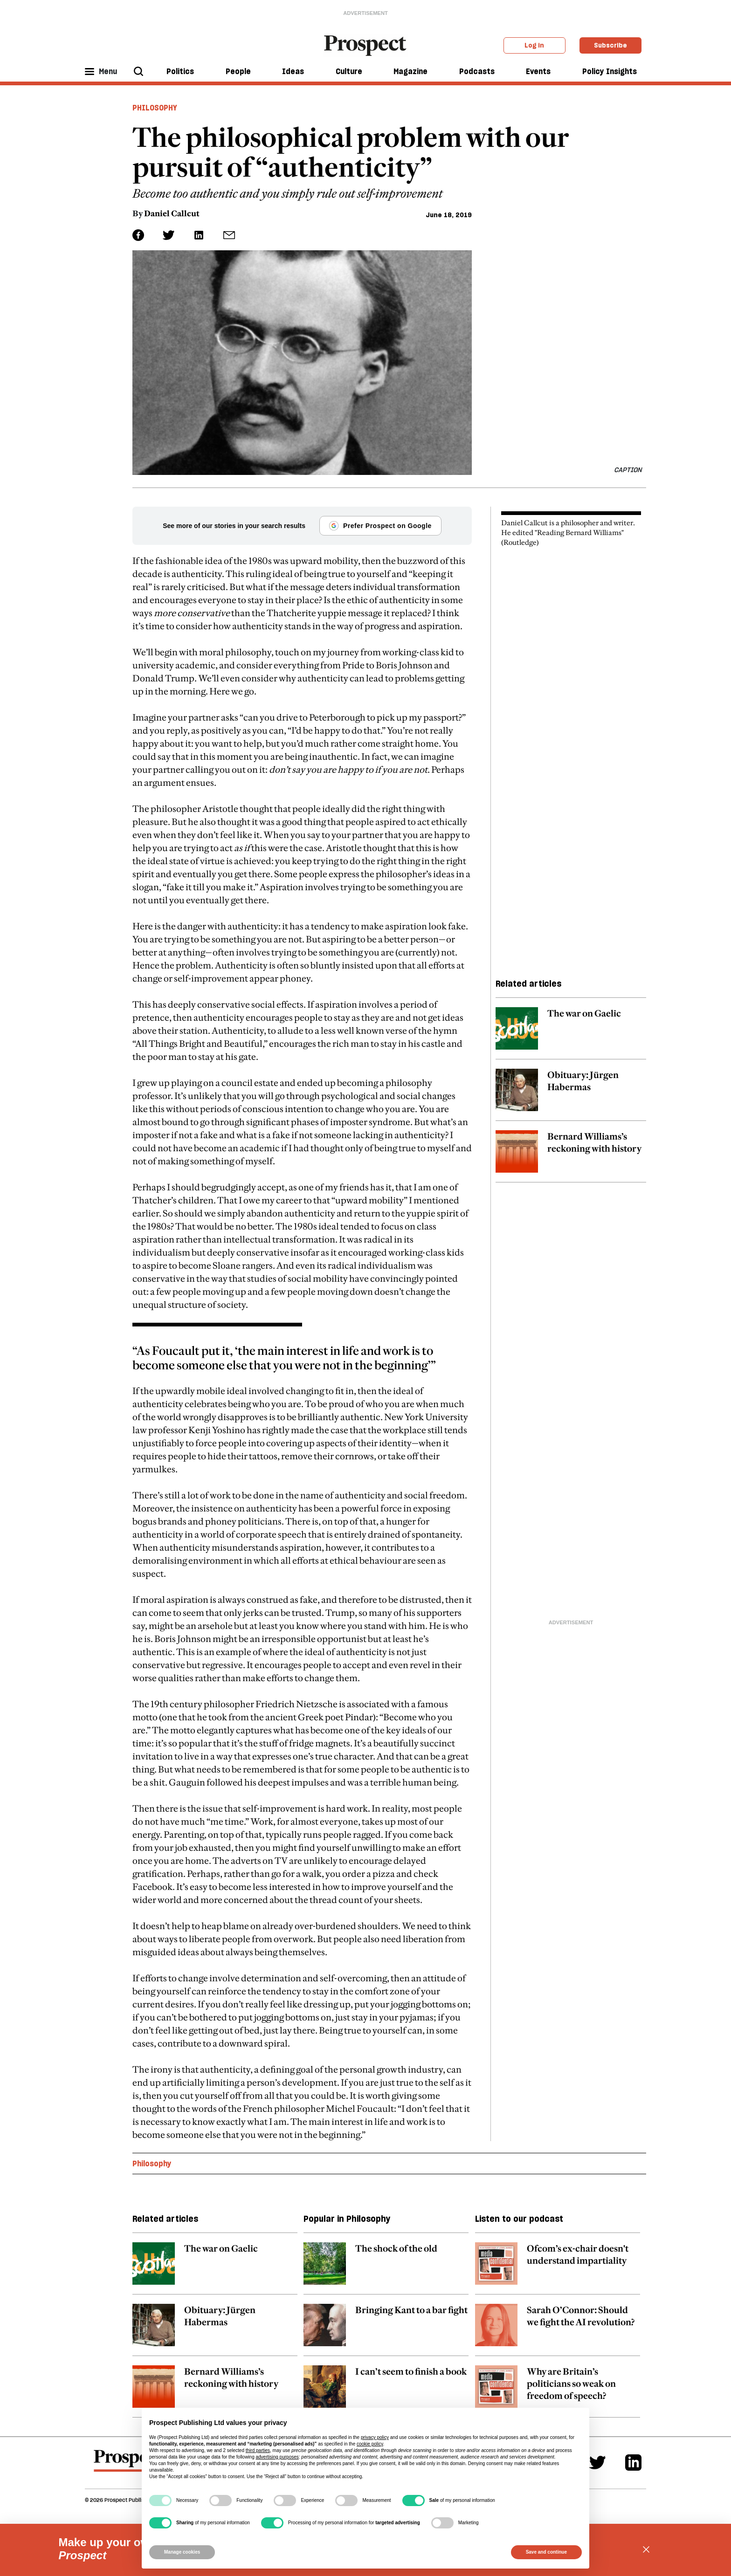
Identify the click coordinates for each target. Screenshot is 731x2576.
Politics (180, 71)
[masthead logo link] (366, 45)
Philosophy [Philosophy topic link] (152, 2163)
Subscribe (610, 45)
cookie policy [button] (370, 2443)
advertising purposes (276, 2456)
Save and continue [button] (546, 2552)
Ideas (293, 71)
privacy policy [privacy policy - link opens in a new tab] (375, 2437)
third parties (258, 2450)
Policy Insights (609, 71)
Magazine (410, 71)
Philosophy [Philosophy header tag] (154, 107)
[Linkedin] (633, 2462)
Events (538, 71)
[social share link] (229, 235)
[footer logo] (128, 2465)
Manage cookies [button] (182, 2552)
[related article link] (571, 1033)
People (238, 71)
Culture (349, 71)
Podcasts (477, 71)
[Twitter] (597, 2462)
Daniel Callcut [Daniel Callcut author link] (172, 213)
